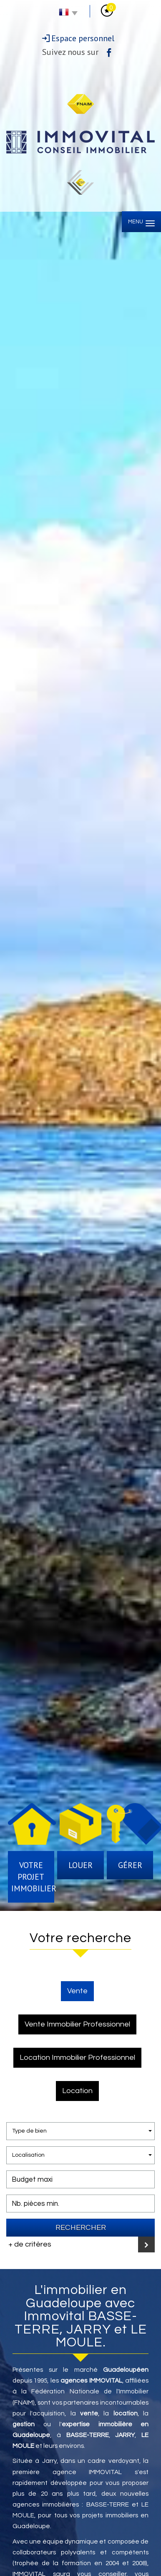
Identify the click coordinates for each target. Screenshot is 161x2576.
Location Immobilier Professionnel (77, 2057)
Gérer (130, 1865)
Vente (77, 1991)
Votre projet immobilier (32, 1876)
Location (77, 2091)
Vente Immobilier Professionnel (77, 2024)
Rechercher (80, 2228)
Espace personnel (82, 38)
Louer (80, 1865)
